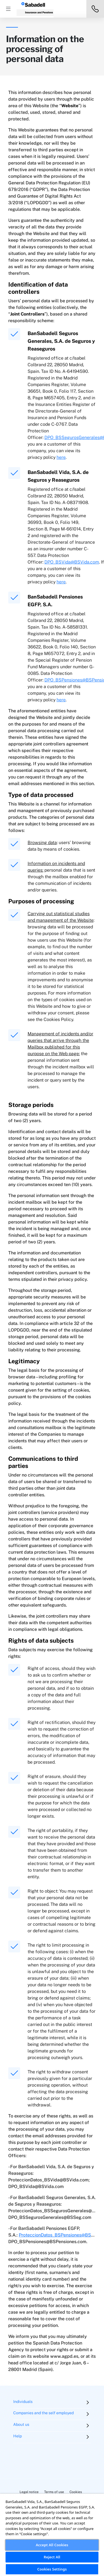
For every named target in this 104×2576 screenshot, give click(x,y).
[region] (52, 2535)
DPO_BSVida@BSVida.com (71, 562)
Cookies (76, 2492)
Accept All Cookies (52, 2544)
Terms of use (54, 2492)
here (61, 457)
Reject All (52, 2557)
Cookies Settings (52, 2569)
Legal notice (29, 2492)
